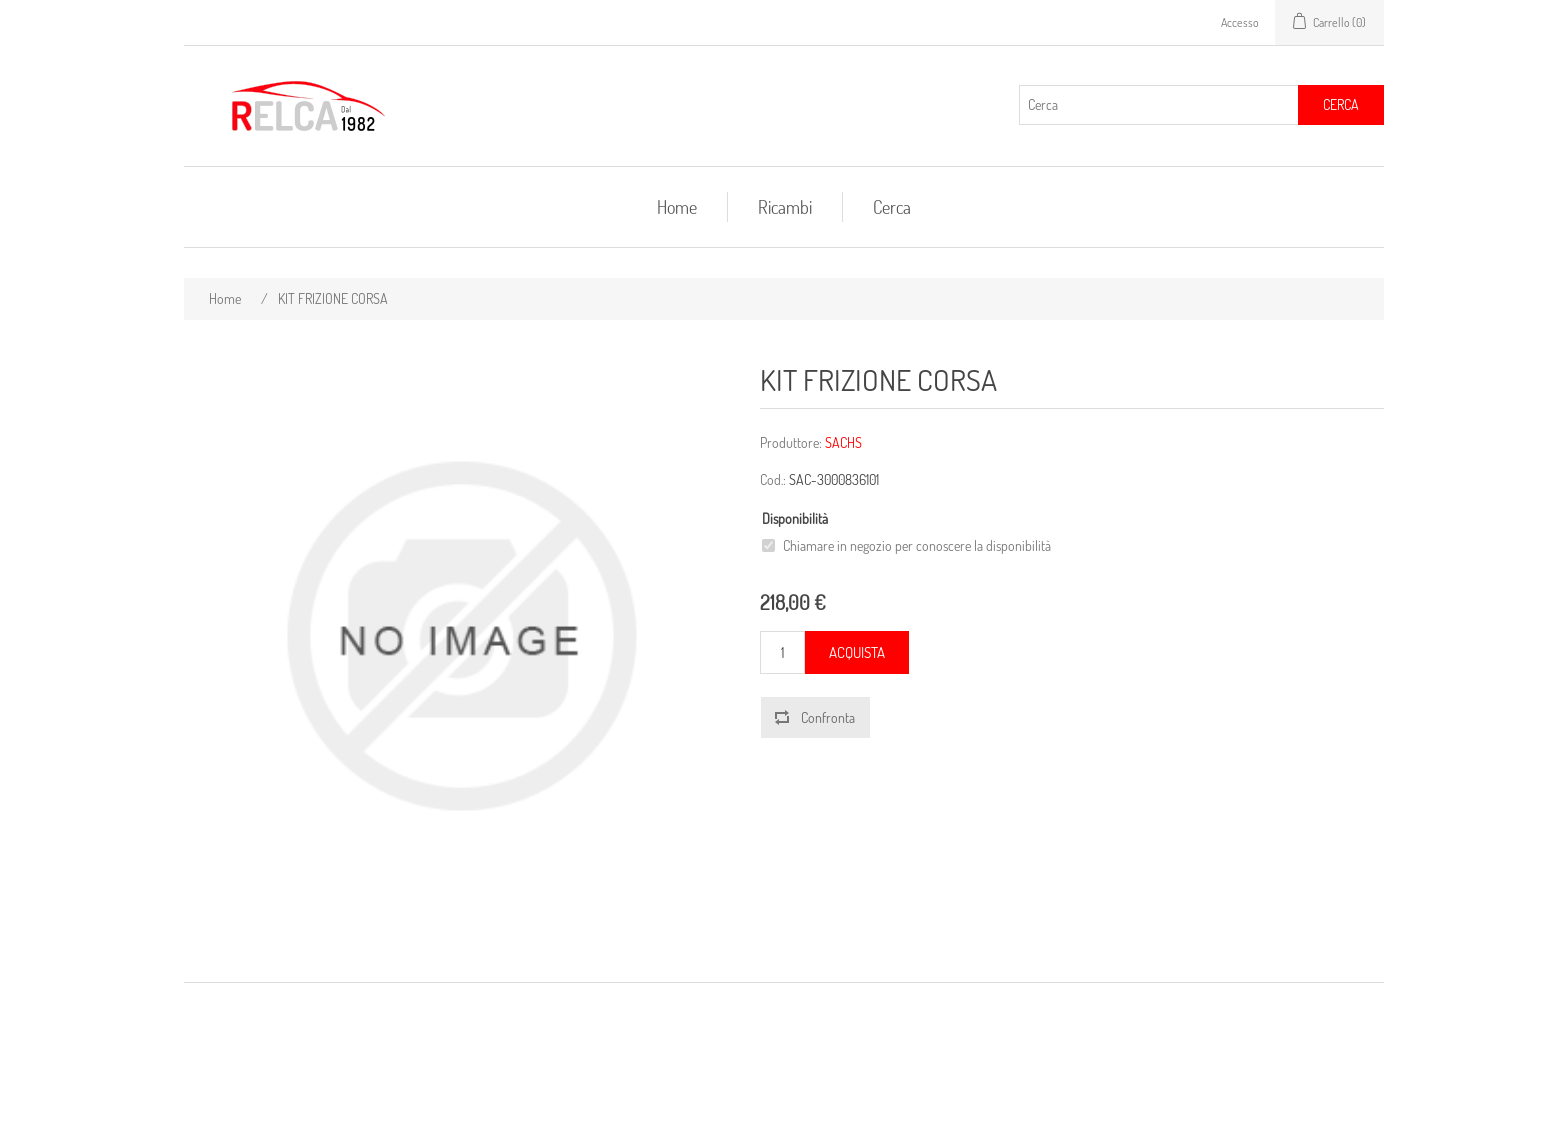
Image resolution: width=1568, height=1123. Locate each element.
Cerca (1341, 104)
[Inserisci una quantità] (782, 652)
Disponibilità (795, 518)
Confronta (828, 717)
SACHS (843, 442)
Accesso (1240, 22)
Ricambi (785, 207)
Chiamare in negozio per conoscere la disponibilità (917, 545)
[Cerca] (1159, 105)
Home (677, 207)
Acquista (857, 652)
